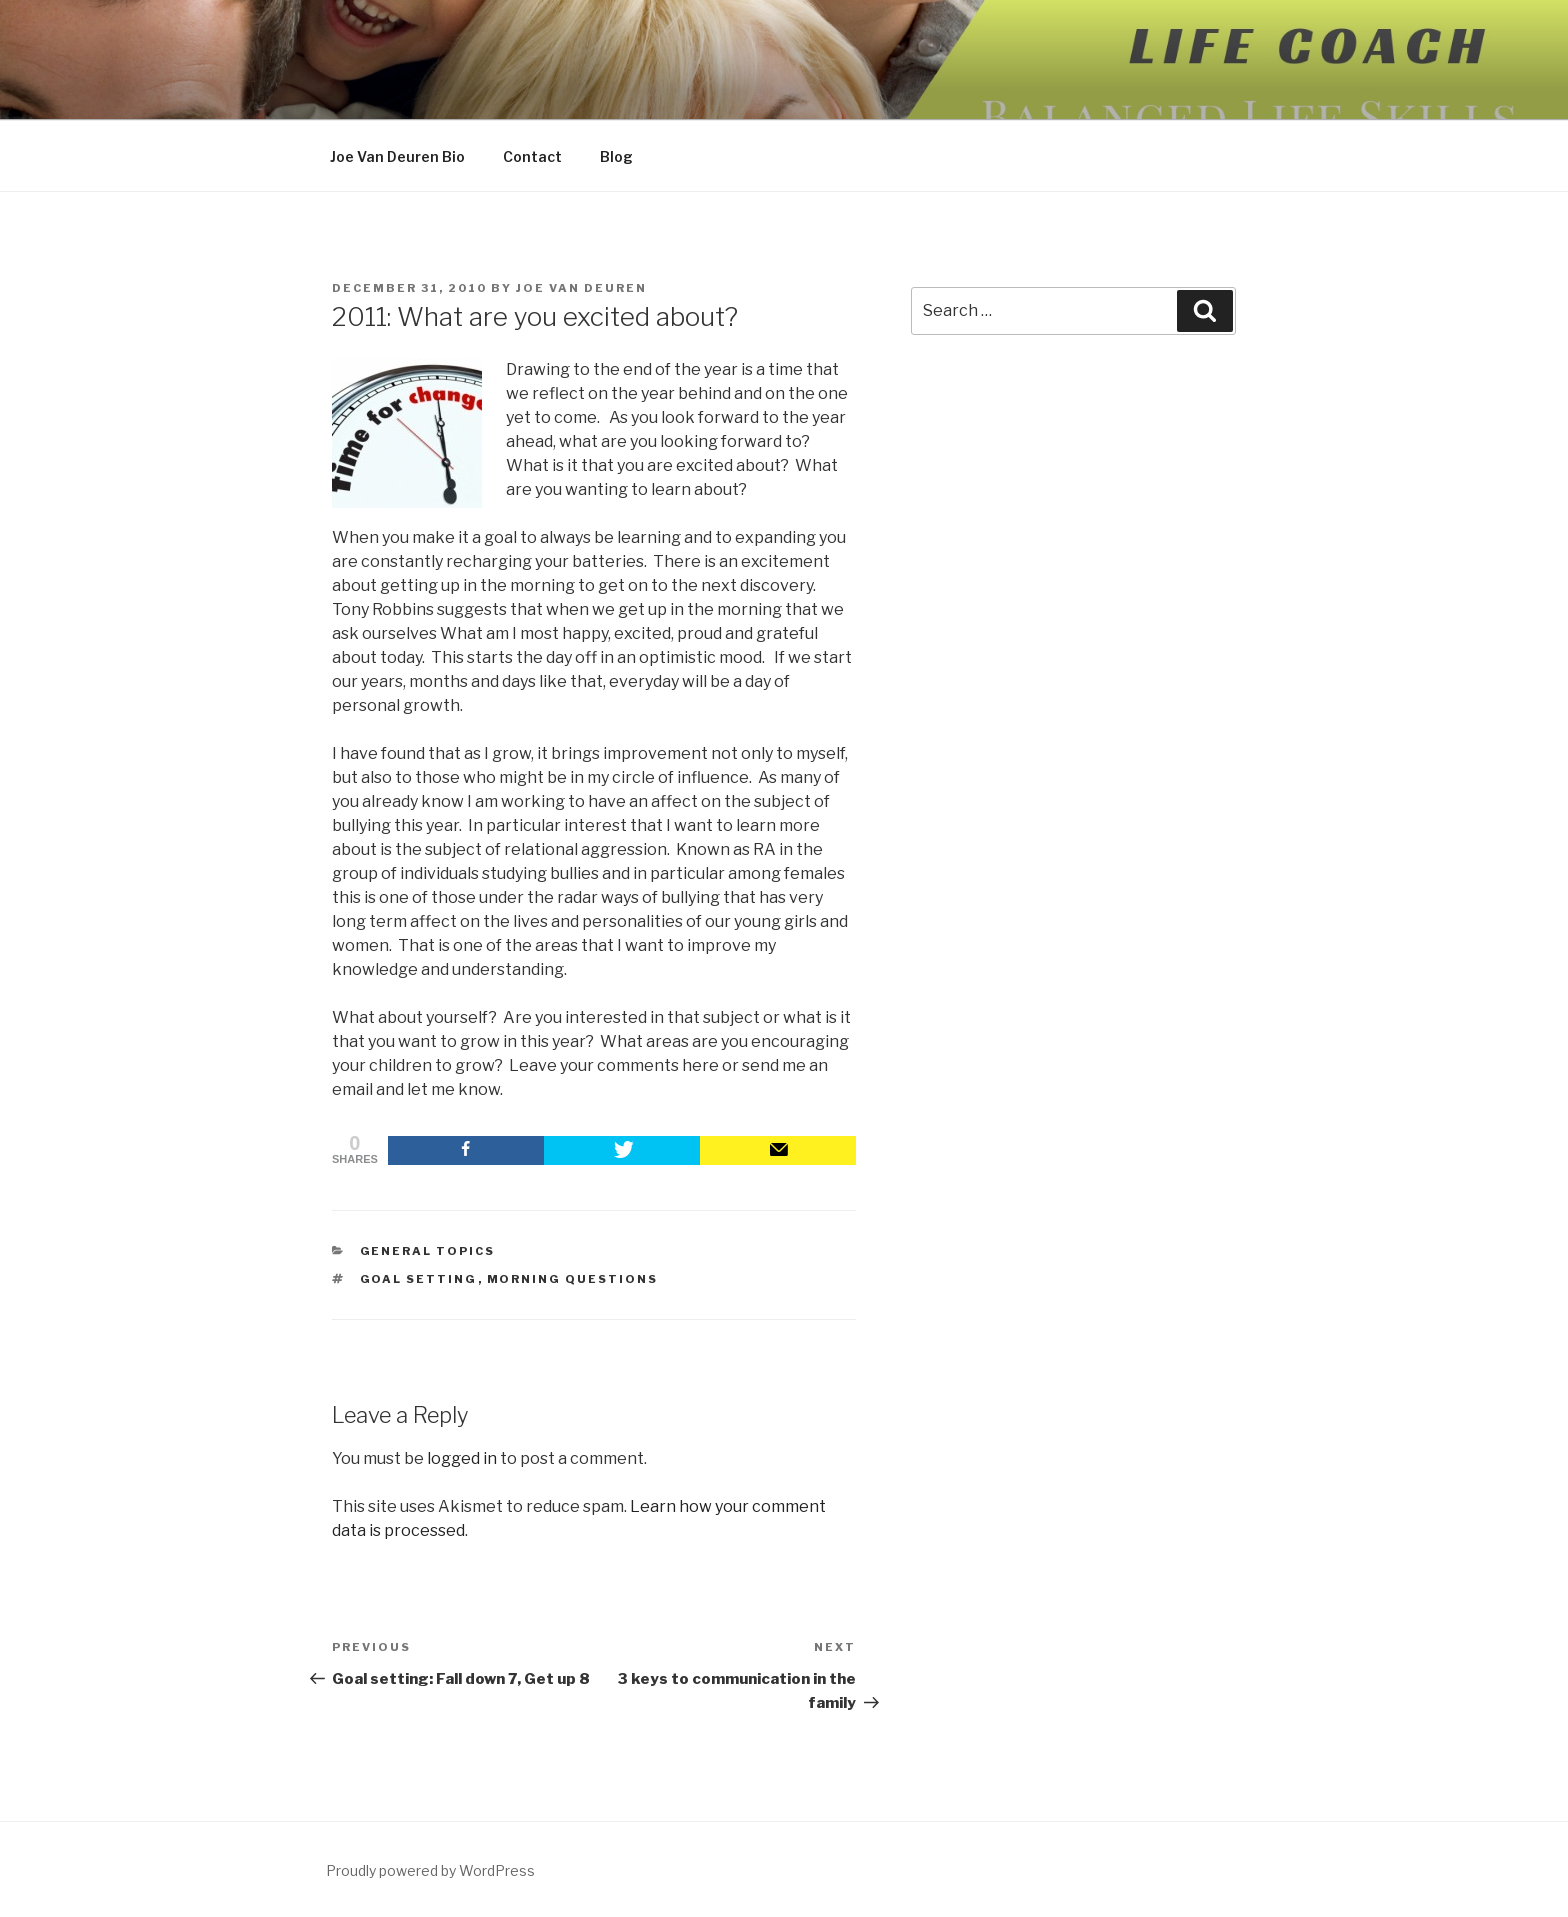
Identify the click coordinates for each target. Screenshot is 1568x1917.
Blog (616, 156)
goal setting (419, 1279)
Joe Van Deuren (581, 288)
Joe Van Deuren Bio (397, 156)
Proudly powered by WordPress (430, 1870)
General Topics (428, 1251)
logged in (462, 1458)
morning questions (573, 1279)
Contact (532, 156)
